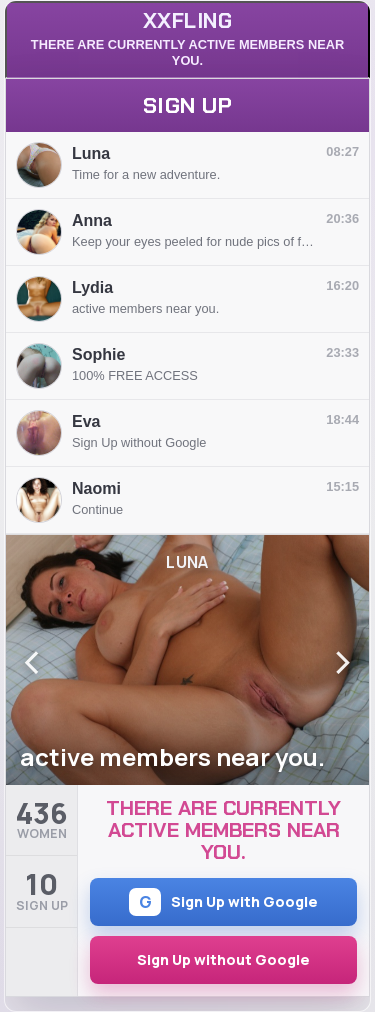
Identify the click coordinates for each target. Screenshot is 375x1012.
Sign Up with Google (223, 902)
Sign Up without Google (223, 959)
